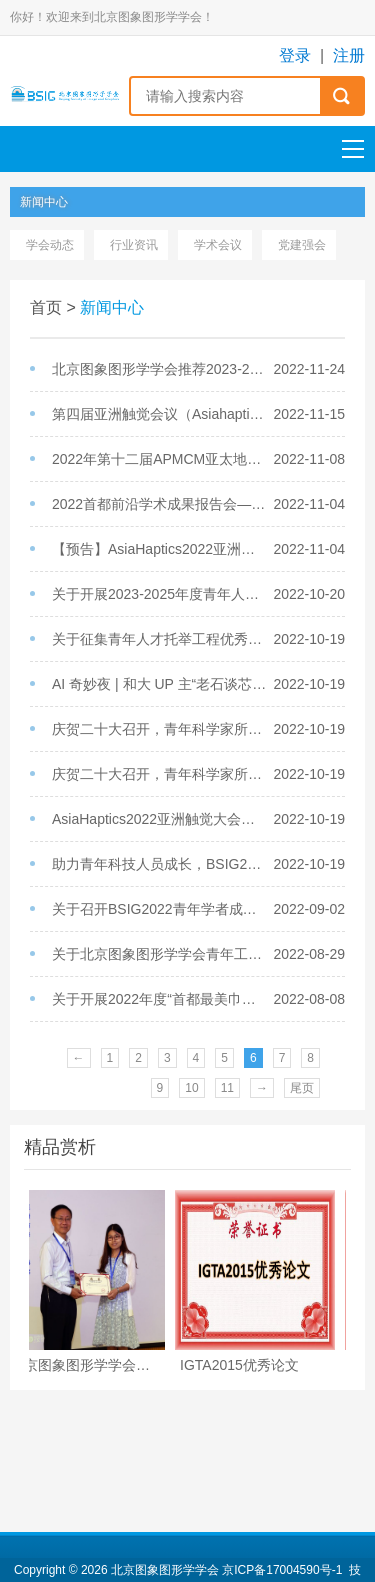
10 (191, 1088)
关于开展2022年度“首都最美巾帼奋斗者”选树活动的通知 (160, 999)
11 (227, 1088)
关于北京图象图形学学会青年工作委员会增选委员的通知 (160, 954)
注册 (349, 55)
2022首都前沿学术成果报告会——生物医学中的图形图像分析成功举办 (160, 504)
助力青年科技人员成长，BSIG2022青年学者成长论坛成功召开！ (160, 864)
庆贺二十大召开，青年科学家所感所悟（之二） (160, 729)
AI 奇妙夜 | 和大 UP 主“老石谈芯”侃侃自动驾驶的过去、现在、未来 (160, 684)
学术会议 (218, 245)
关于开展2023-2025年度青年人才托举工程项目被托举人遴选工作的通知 (160, 594)
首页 (46, 307)
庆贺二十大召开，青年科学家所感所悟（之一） (160, 774)
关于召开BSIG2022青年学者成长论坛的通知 (160, 909)
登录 (295, 55)
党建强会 (302, 245)
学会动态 (50, 245)
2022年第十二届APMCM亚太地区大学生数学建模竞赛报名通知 (160, 459)
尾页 (302, 1088)
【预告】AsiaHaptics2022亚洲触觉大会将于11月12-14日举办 (160, 549)
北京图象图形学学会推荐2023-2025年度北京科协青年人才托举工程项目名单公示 (160, 369)
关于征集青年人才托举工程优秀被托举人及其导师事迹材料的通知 (160, 639)
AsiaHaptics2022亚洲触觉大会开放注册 (160, 819)
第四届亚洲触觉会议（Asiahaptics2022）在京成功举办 (160, 414)
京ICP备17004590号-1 (282, 1570)
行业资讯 (134, 245)
